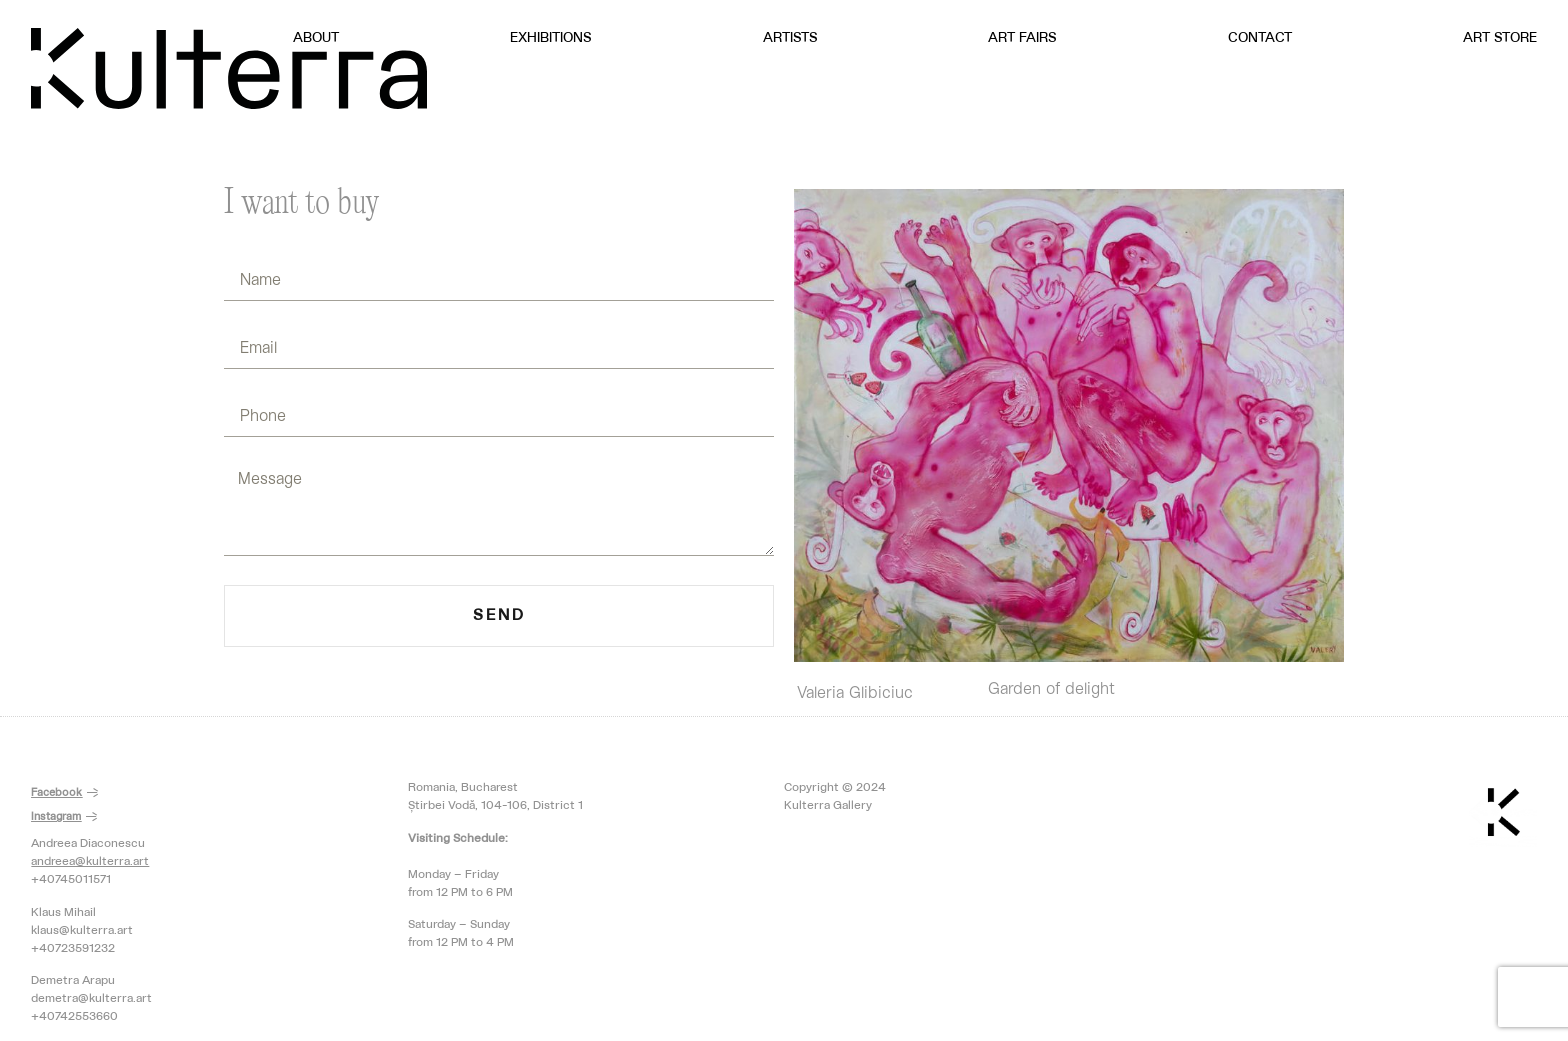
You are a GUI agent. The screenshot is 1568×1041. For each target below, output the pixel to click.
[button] (64, 794)
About (316, 38)
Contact (1260, 38)
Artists (790, 38)
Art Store (1500, 38)
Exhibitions (551, 38)
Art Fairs (1022, 38)
